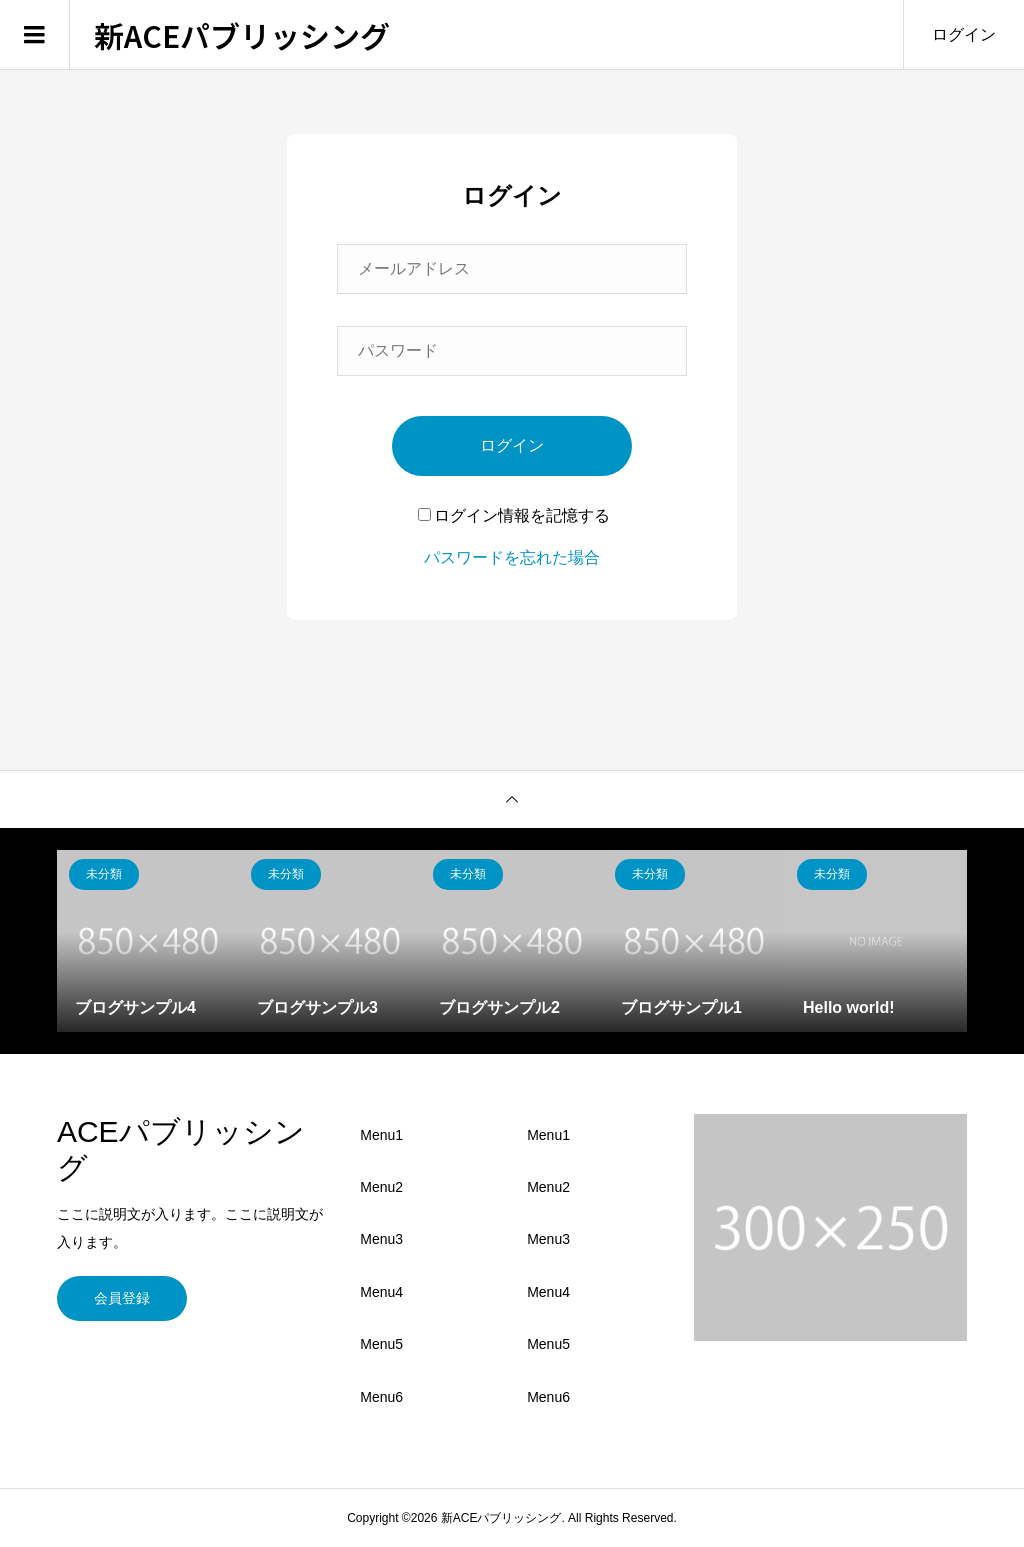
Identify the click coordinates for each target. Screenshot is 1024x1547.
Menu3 (381, 1239)
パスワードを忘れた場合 (512, 557)
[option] (148, 941)
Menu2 (381, 1187)
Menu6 (381, 1397)
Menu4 (381, 1292)
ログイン (964, 34)
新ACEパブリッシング (242, 35)
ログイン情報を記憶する (514, 515)
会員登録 (122, 1298)
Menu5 (381, 1344)
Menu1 (381, 1135)
